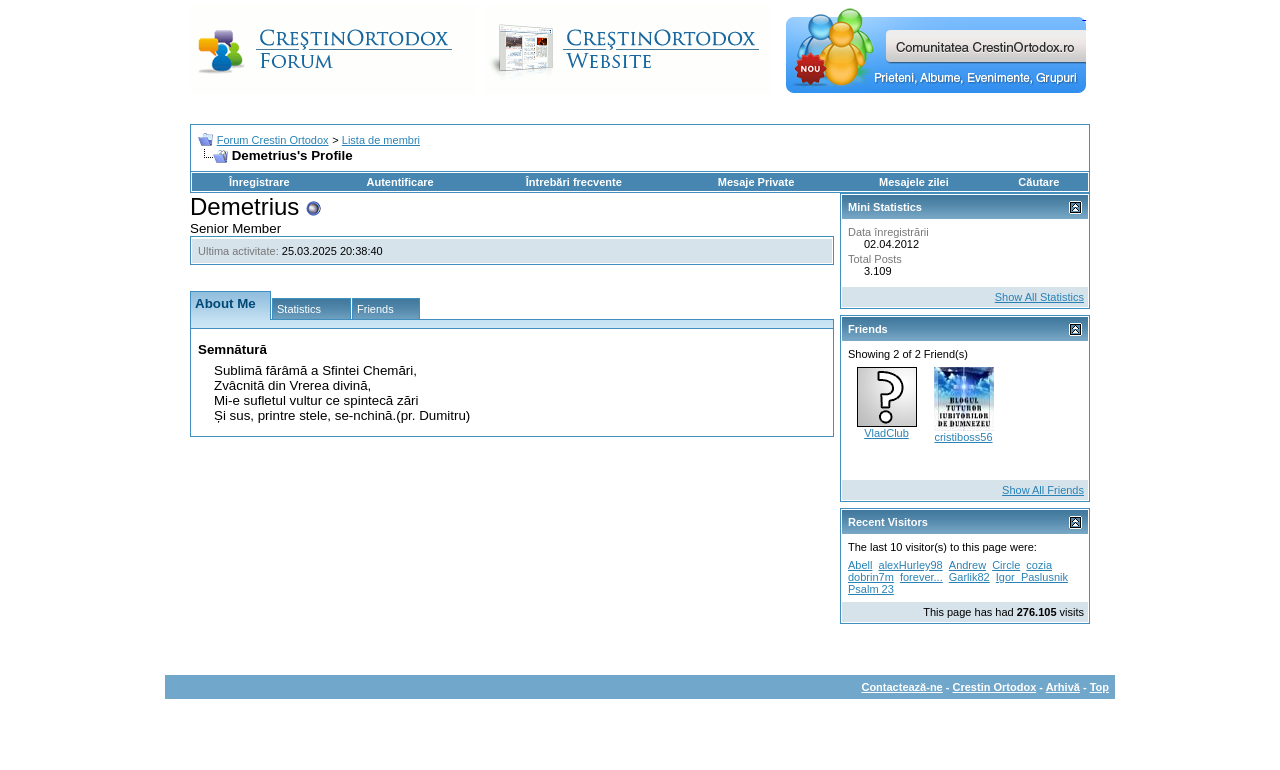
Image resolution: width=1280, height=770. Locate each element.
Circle (1006, 565)
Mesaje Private (756, 182)
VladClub (886, 433)
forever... (921, 577)
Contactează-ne (901, 687)
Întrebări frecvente (574, 182)
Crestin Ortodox (995, 687)
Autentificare (399, 182)
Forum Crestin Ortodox (273, 140)
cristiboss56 (963, 437)
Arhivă (1063, 687)
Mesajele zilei (914, 182)
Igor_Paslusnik (1032, 577)
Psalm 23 (871, 589)
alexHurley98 (911, 565)
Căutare (1038, 182)
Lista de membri (381, 140)
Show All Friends (1043, 490)
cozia (1039, 565)
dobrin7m (871, 577)
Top (1099, 687)
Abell (860, 565)
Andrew (967, 565)
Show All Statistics (1039, 297)
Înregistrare (259, 182)
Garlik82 (969, 577)
